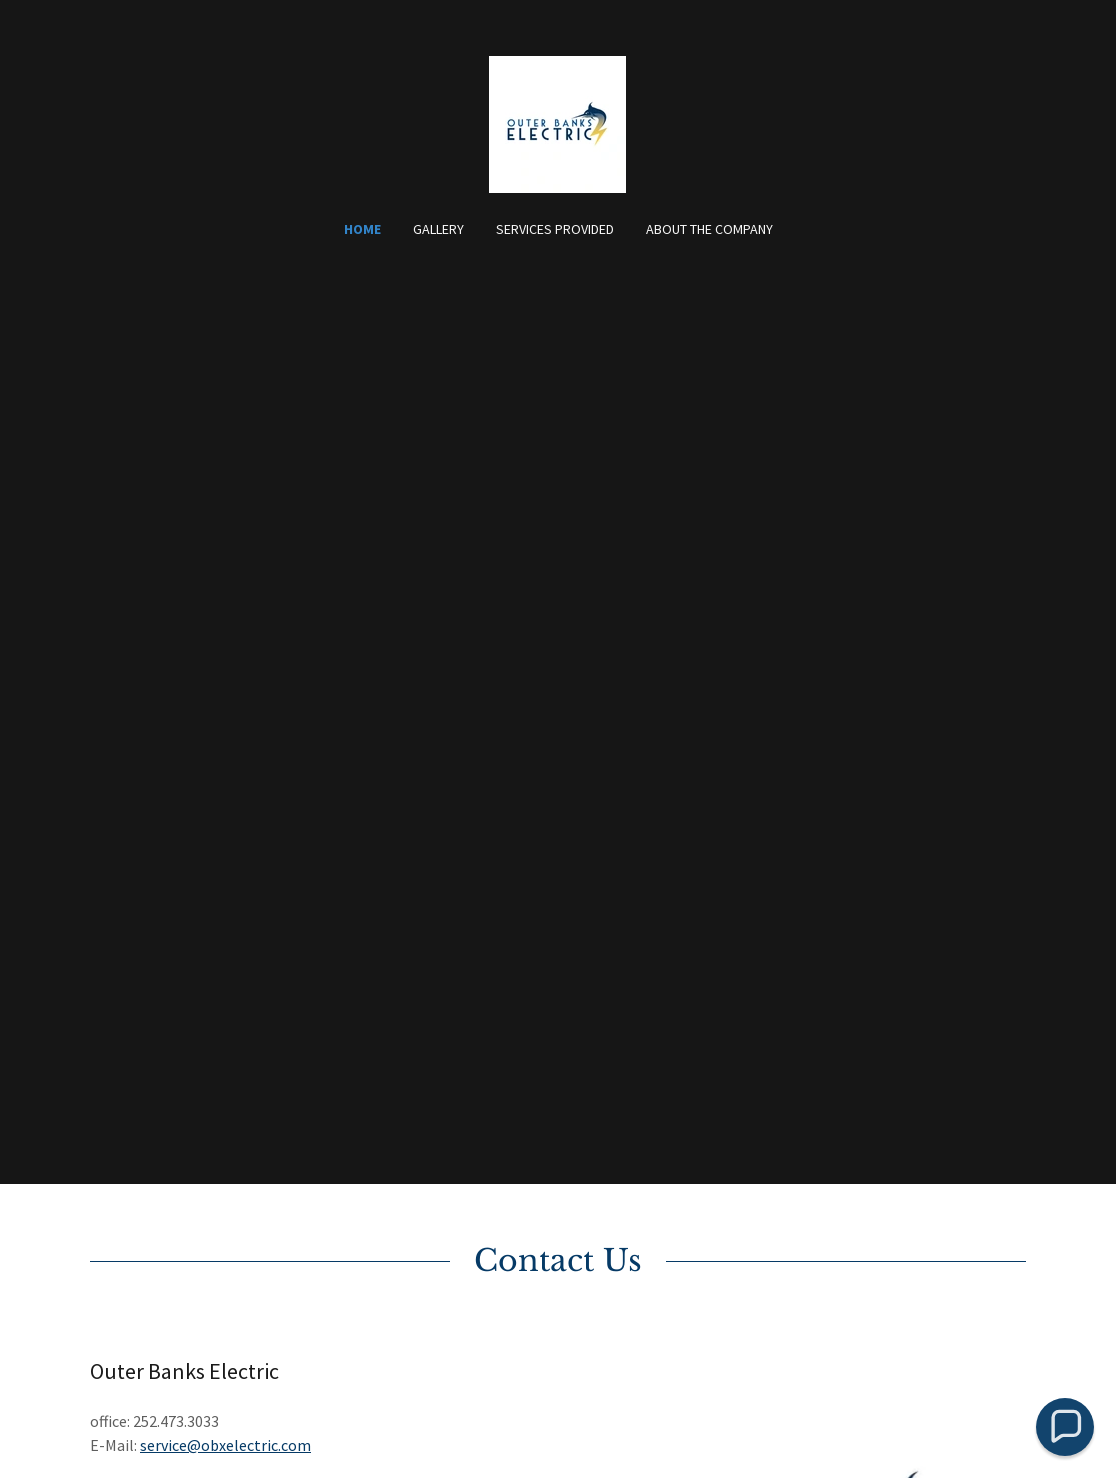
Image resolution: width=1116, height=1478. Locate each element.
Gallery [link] (438, 229)
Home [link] (362, 229)
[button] (1065, 1427)
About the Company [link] (709, 229)
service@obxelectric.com (225, 1445)
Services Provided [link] (555, 229)
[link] (557, 122)
